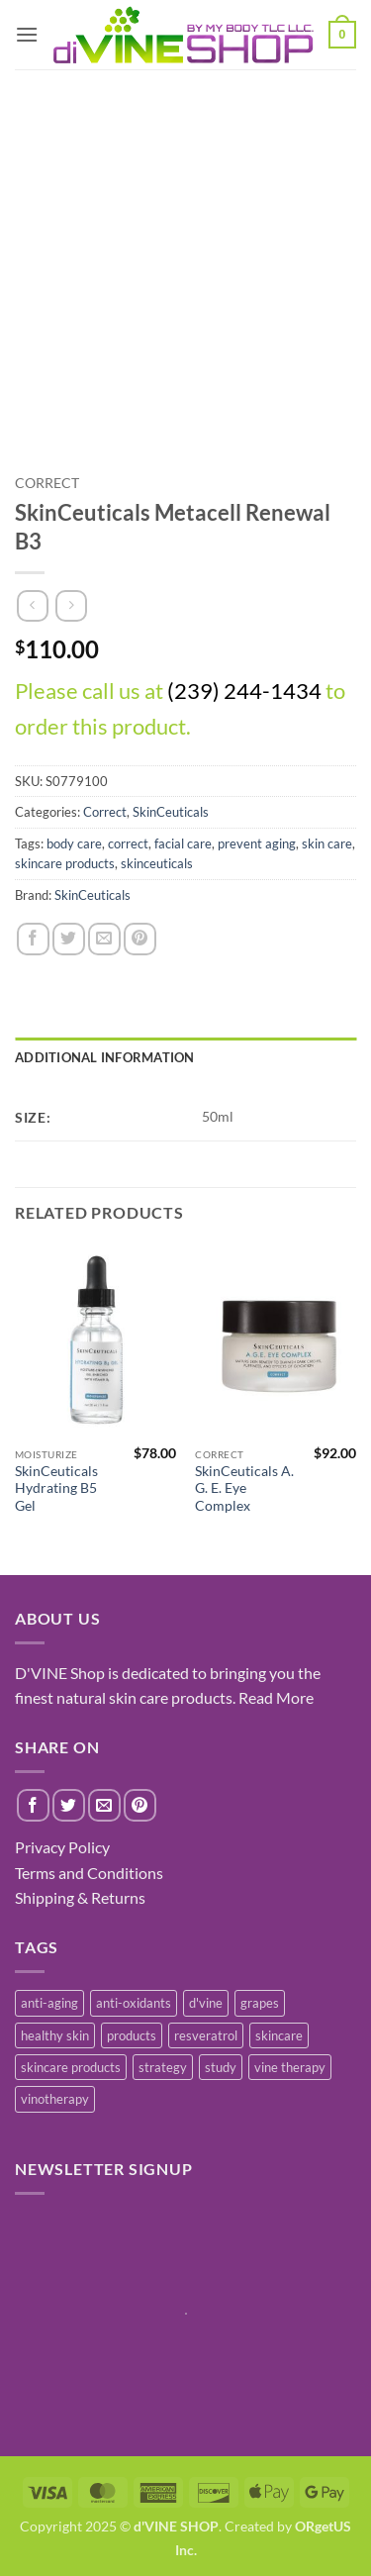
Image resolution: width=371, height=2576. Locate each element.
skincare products (65, 863)
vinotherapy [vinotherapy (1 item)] (55, 2099)
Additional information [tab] (105, 1057)
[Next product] (32, 605)
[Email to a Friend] (104, 939)
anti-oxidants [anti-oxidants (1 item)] (133, 2003)
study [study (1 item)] (220, 2067)
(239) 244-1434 (244, 690)
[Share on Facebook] (33, 939)
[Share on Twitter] (68, 939)
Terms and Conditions (89, 1872)
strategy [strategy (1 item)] (163, 2067)
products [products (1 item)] (131, 2035)
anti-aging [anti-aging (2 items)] (49, 2003)
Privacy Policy (62, 1846)
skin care (327, 843)
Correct (47, 483)
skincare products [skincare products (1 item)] (71, 2067)
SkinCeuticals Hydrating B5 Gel (56, 1488)
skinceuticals (157, 863)
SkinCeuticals (171, 812)
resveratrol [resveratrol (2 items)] (205, 2035)
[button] (27, 34)
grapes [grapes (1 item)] (259, 2003)
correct (128, 843)
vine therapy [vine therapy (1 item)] (289, 2067)
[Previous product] (70, 605)
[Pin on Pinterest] (140, 939)
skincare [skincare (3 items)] (279, 2035)
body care (74, 843)
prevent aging (257, 843)
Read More (276, 1697)
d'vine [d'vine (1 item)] (206, 2003)
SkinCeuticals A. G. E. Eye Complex (244, 1488)
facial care (183, 843)
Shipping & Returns (80, 1897)
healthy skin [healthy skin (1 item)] (55, 2035)
